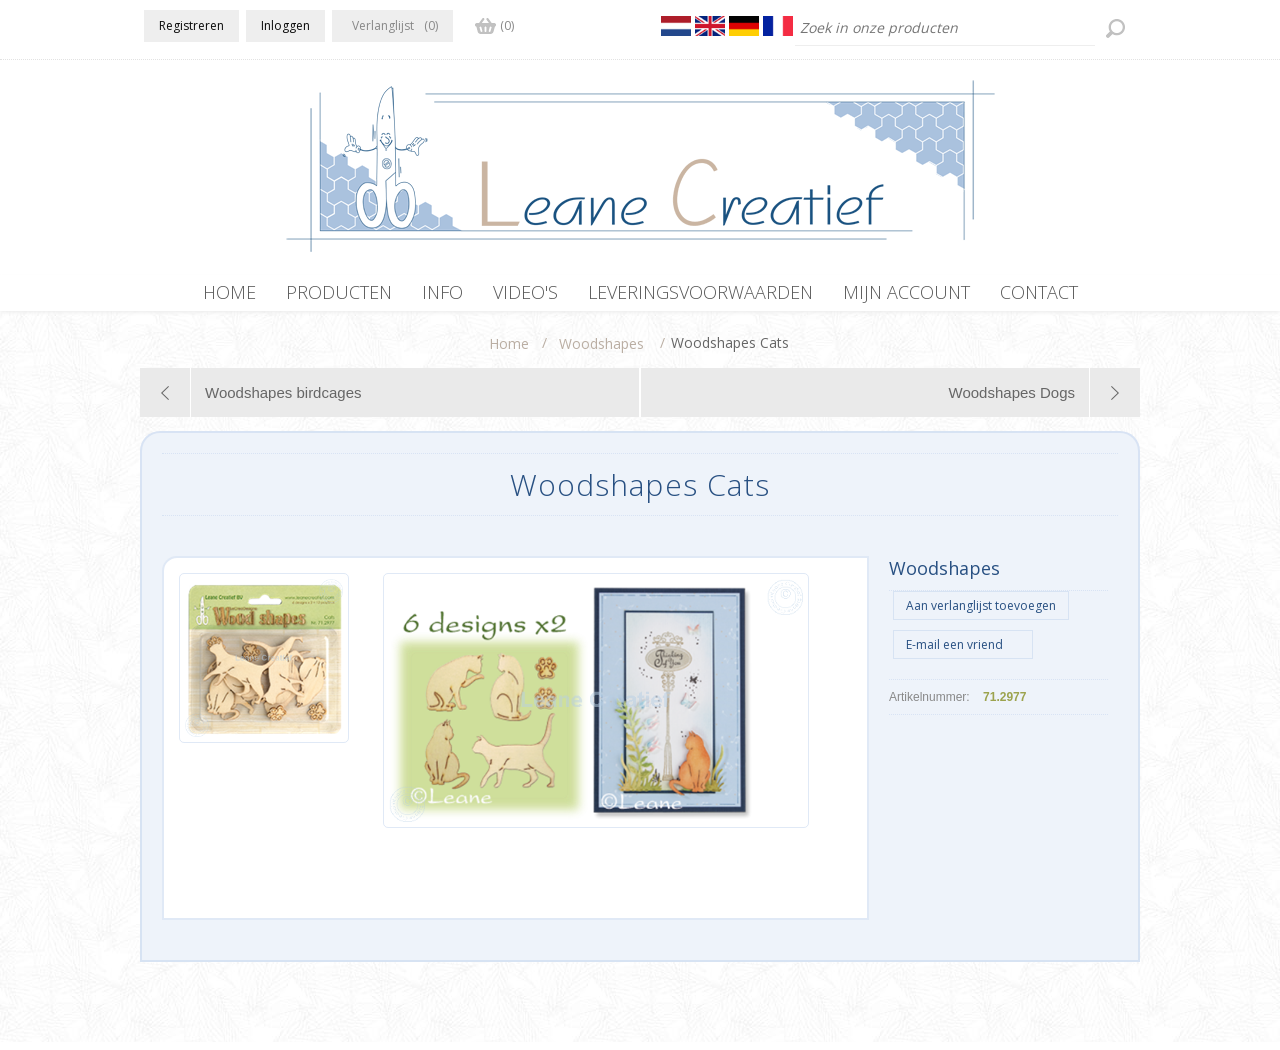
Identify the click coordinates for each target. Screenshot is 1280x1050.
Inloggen (285, 25)
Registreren (191, 25)
